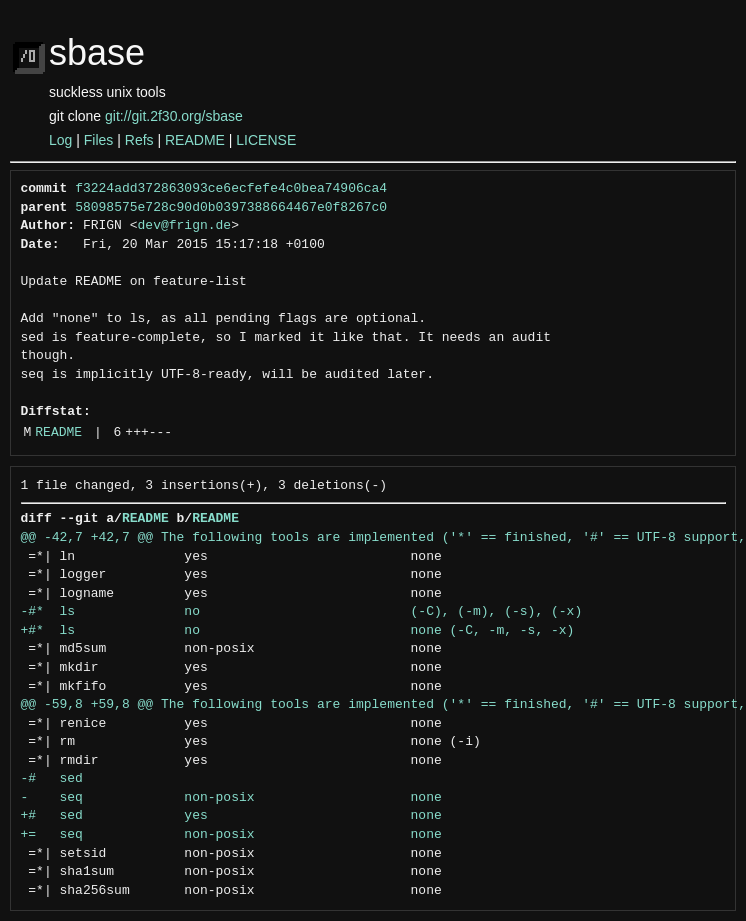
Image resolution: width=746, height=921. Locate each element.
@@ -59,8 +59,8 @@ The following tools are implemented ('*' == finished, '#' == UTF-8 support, (383, 705)
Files (99, 140)
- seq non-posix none (231, 798)
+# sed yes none (231, 816)
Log (60, 140)
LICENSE (266, 140)
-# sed (52, 779)
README (195, 140)
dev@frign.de (185, 226)
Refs (139, 140)
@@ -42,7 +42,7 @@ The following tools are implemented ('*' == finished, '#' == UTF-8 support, (383, 538)
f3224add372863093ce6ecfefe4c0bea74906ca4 (231, 189)
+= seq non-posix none (231, 835)
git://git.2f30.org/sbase (174, 116)
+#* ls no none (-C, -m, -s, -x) (298, 631)
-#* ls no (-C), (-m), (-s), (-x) (302, 612)
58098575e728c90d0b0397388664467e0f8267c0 (231, 208)
